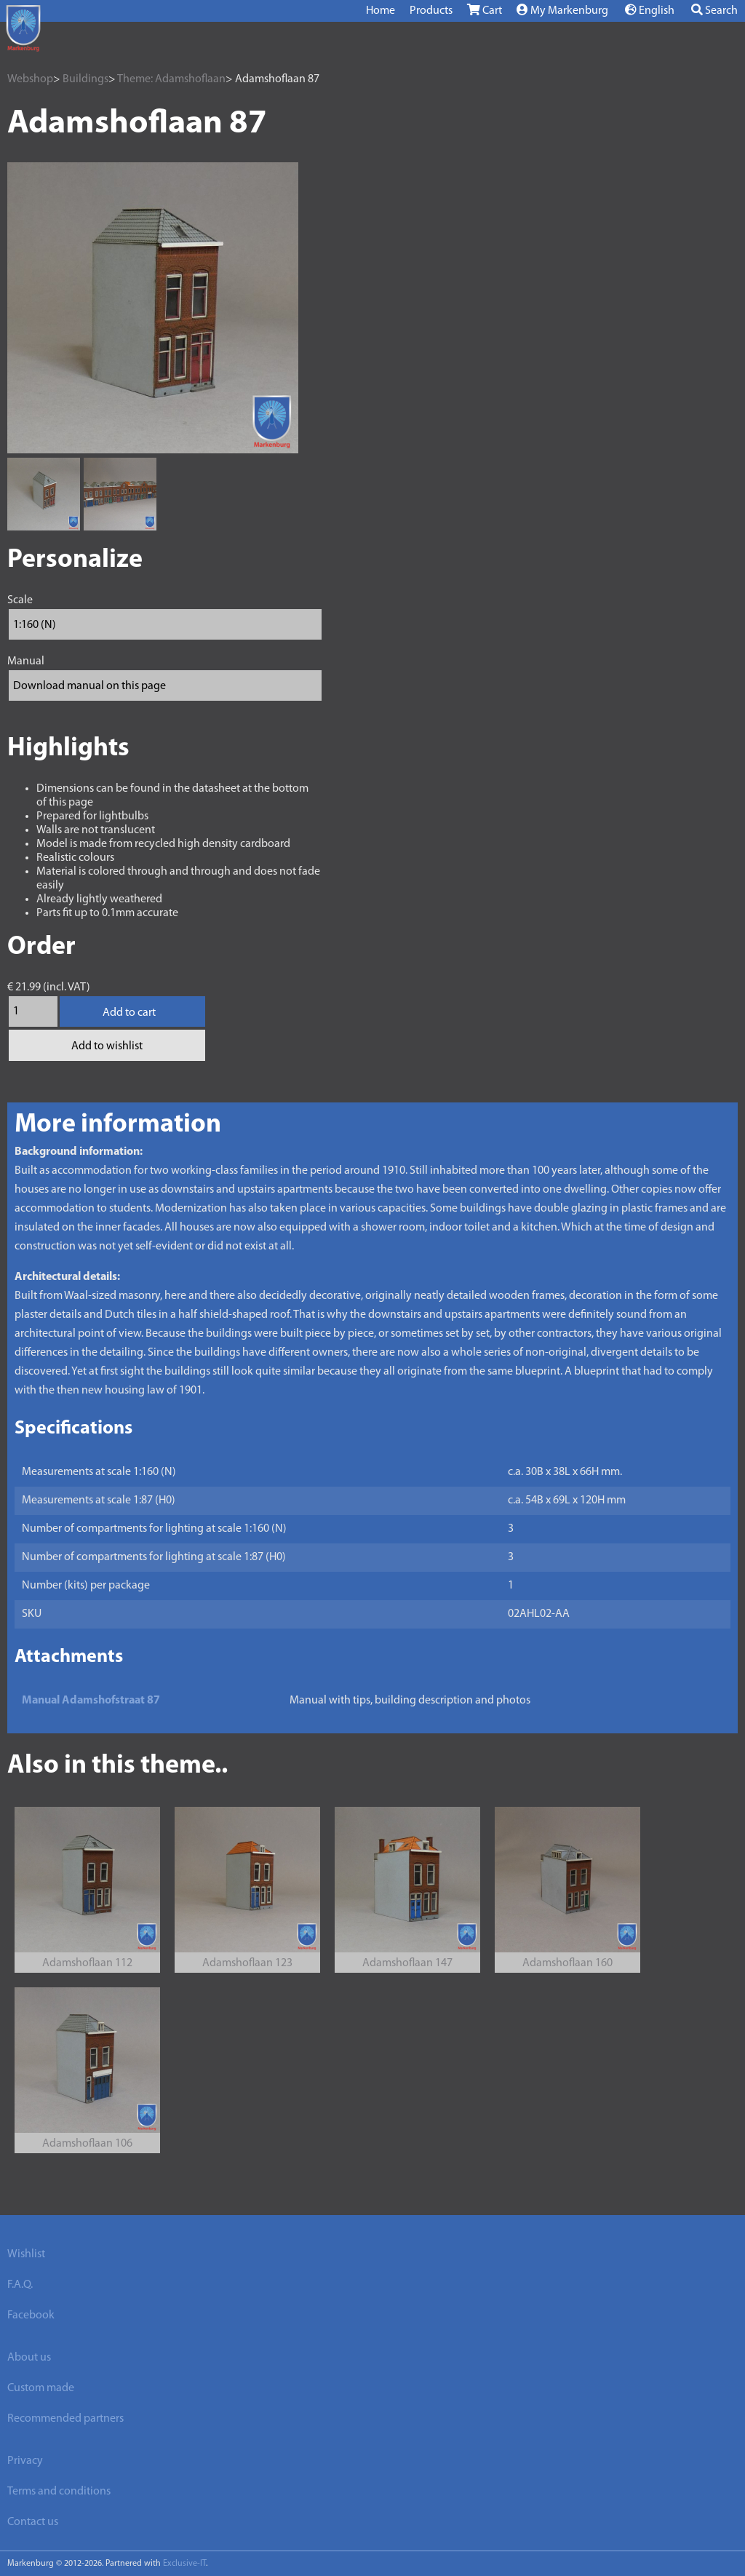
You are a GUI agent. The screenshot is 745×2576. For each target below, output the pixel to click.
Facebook (31, 2315)
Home (380, 11)
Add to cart (129, 1013)
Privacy (25, 2461)
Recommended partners (65, 2419)
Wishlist (26, 2254)
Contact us (32, 2522)
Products (431, 11)
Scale (20, 600)
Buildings (85, 79)
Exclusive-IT (184, 2563)
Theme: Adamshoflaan (171, 79)
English (649, 10)
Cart (484, 10)
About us (29, 2358)
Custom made (40, 2388)
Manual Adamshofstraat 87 (91, 1700)
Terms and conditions (59, 2491)
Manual (25, 661)
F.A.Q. (20, 2285)
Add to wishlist (107, 1046)
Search (714, 10)
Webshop (30, 79)
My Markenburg (562, 10)
